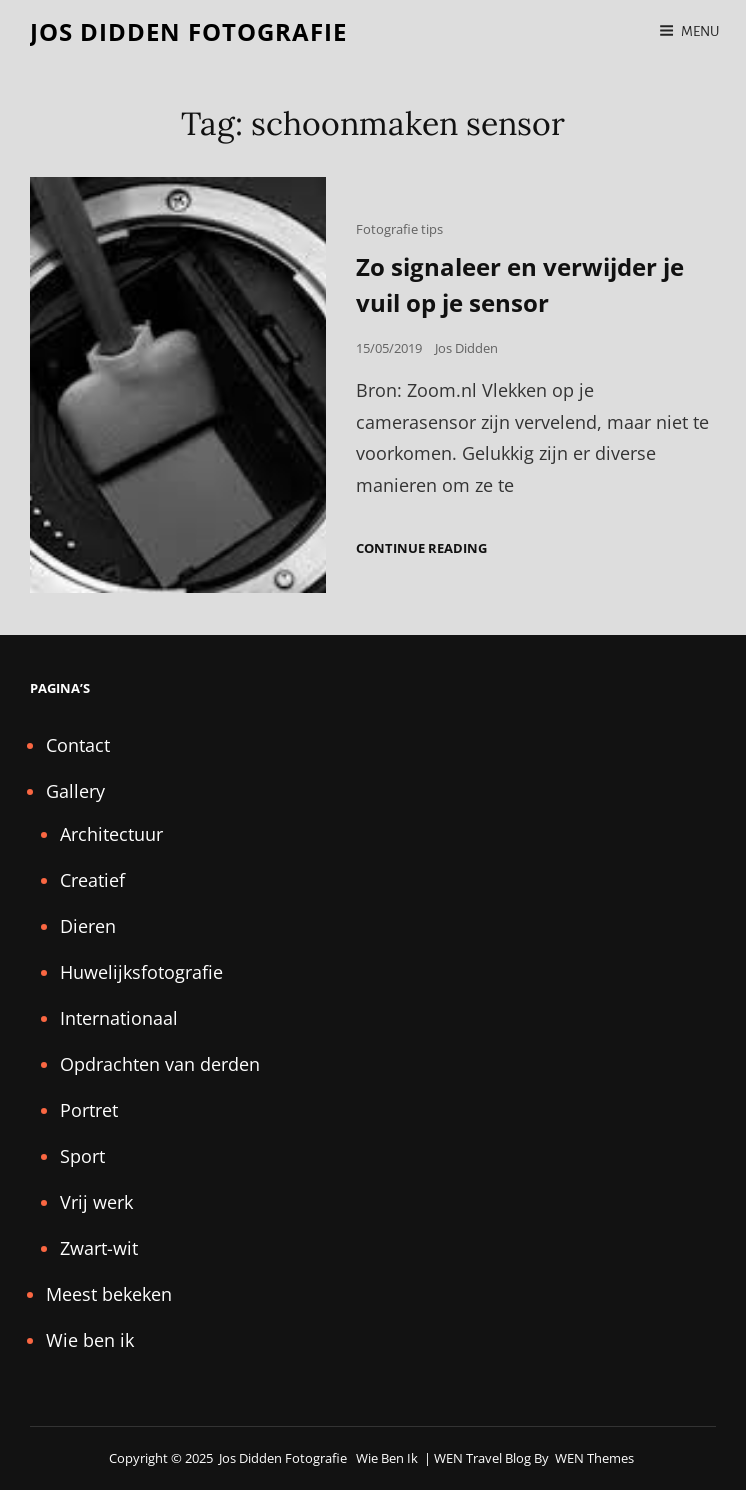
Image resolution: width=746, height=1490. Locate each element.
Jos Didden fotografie (188, 31)
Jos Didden (466, 348)
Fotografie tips (399, 229)
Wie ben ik (90, 1340)
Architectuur (111, 834)
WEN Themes (594, 1458)
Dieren (88, 926)
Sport (82, 1156)
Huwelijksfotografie (141, 972)
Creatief (92, 880)
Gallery (75, 791)
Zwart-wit (99, 1248)
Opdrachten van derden (160, 1064)
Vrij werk (96, 1202)
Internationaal (119, 1018)
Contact (78, 745)
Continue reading (421, 548)
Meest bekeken (109, 1294)
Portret (89, 1110)
